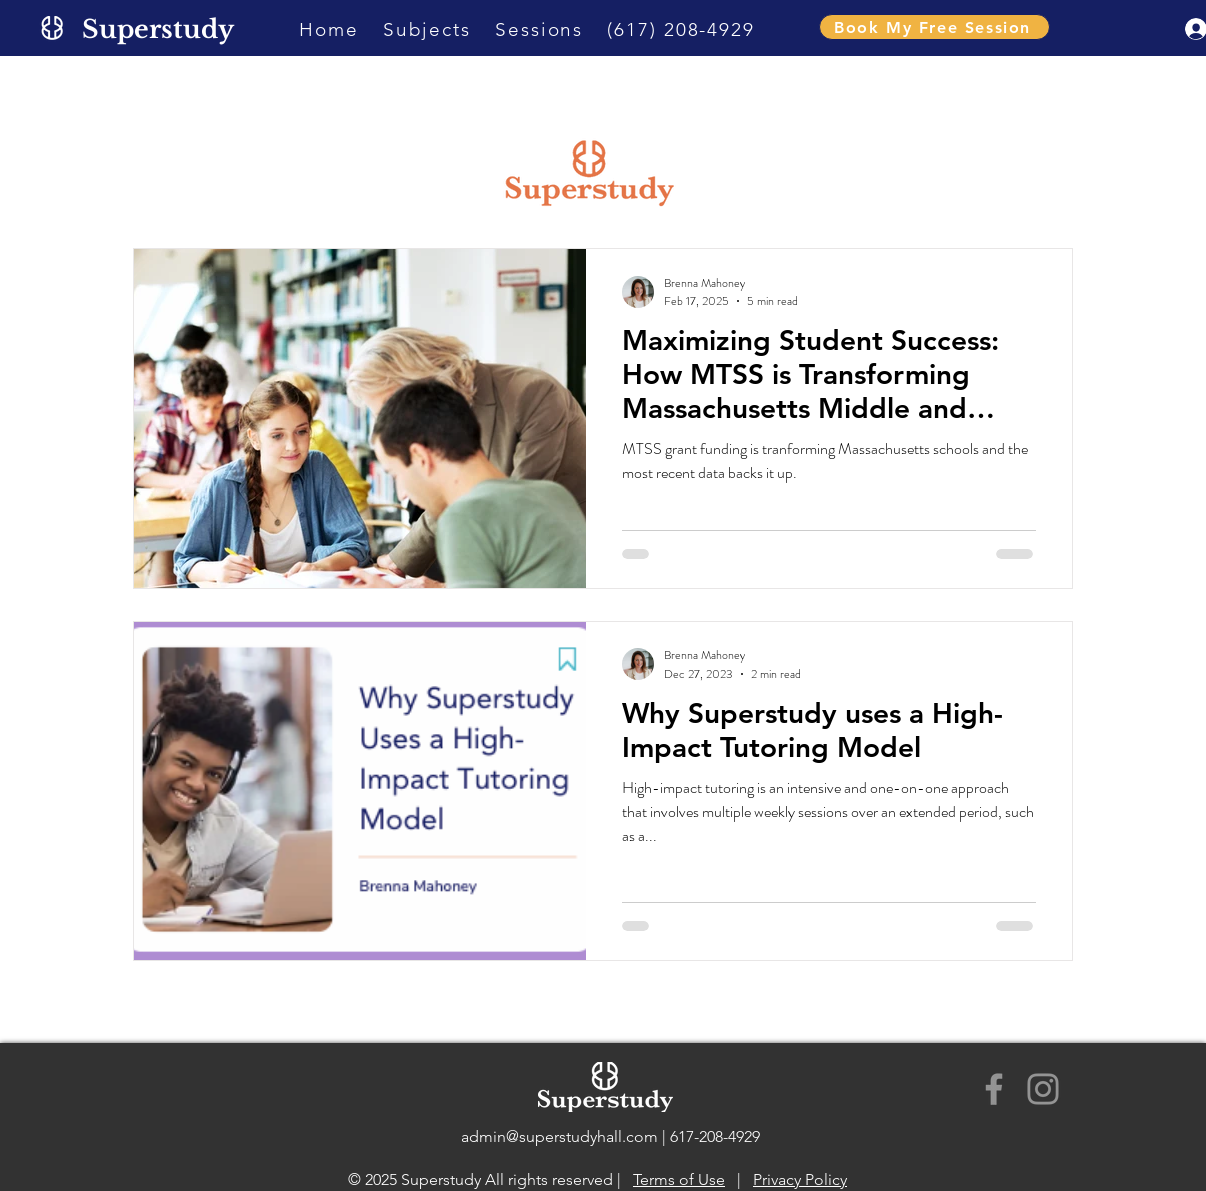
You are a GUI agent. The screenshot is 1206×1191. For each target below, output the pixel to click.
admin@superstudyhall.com (559, 1136)
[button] (427, 29)
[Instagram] (1043, 1089)
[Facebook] (994, 1089)
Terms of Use (679, 1179)
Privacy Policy (800, 1179)
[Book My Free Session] (934, 27)
